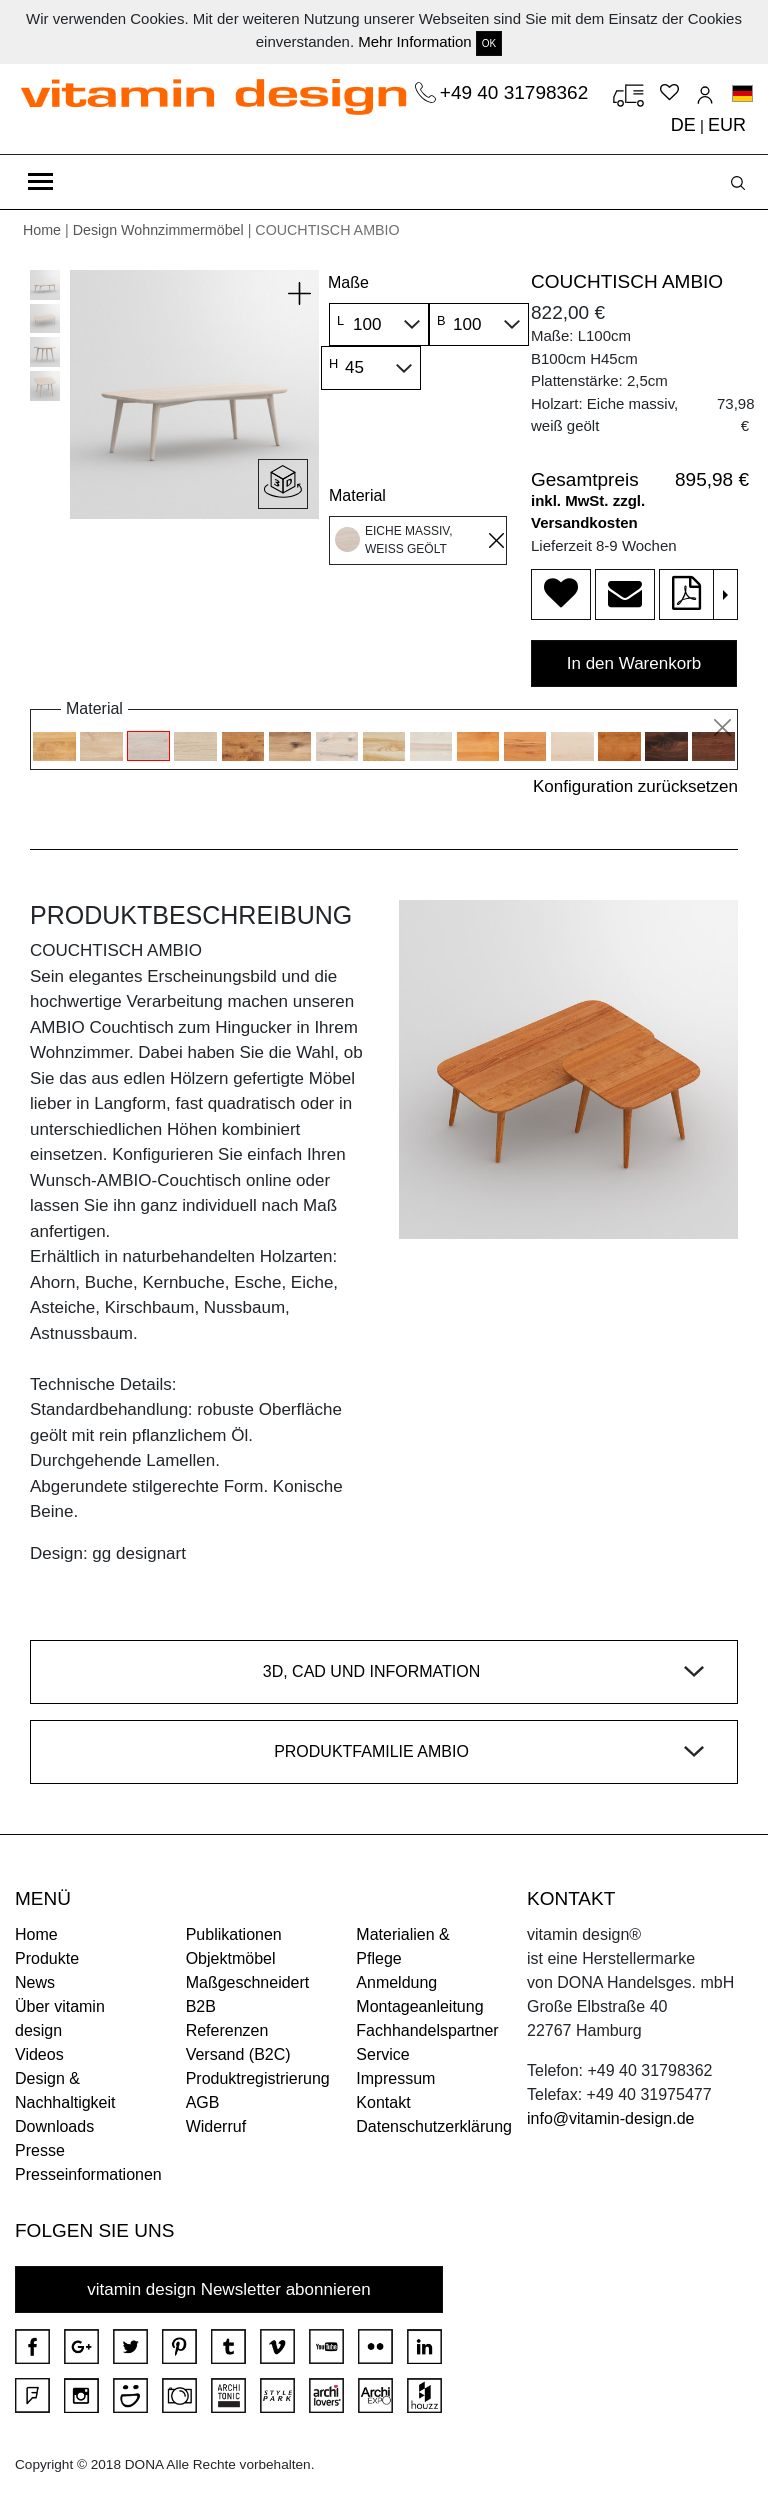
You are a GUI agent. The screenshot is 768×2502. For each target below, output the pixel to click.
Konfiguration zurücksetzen (635, 786)
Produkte (47, 1958)
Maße (348, 282)
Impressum (395, 2078)
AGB (203, 2102)
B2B (201, 2006)
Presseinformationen (88, 2174)
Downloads (54, 2126)
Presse (40, 2150)
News (35, 1982)
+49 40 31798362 (517, 92)
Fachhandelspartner (427, 2030)
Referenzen (227, 2030)
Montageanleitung (419, 2006)
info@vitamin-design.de (610, 2118)
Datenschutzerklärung (434, 2126)
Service (382, 2054)
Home (42, 230)
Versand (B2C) (238, 2054)
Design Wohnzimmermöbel (158, 230)
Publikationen (234, 1934)
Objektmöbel (231, 1958)
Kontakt (383, 2102)
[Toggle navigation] (40, 182)
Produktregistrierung (258, 2078)
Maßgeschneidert (248, 1982)
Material (357, 495)
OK (489, 43)
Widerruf (216, 2126)
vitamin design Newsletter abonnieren (229, 2289)
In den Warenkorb (634, 663)
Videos (39, 2054)
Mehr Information (414, 41)
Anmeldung (396, 1982)
